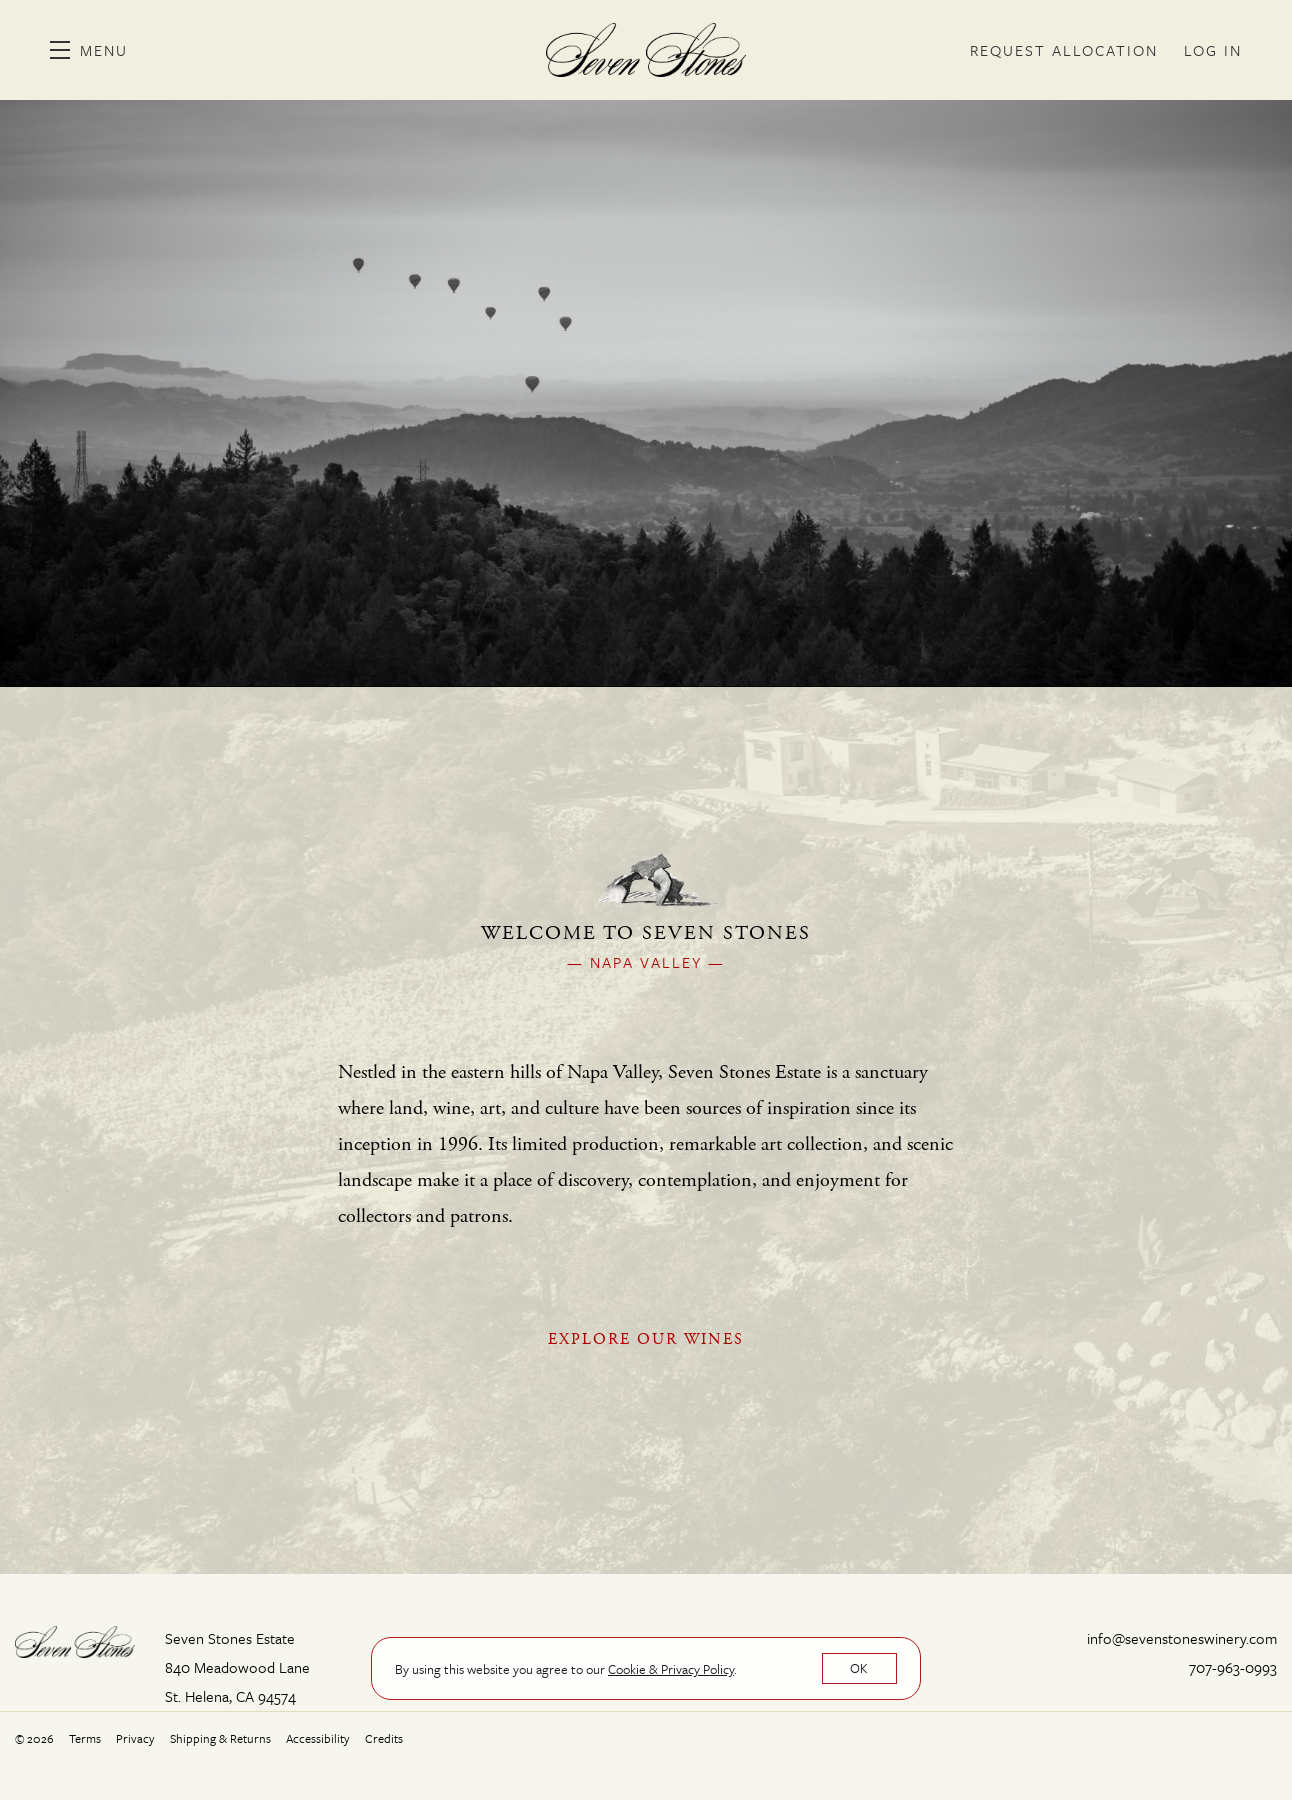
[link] (671, 1669)
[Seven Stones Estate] (75, 1641)
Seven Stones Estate (646, 50)
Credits (384, 1738)
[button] (89, 50)
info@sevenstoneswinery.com (1182, 1638)
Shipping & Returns (220, 1738)
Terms (85, 1738)
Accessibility (318, 1738)
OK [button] (859, 1668)
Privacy (135, 1738)
